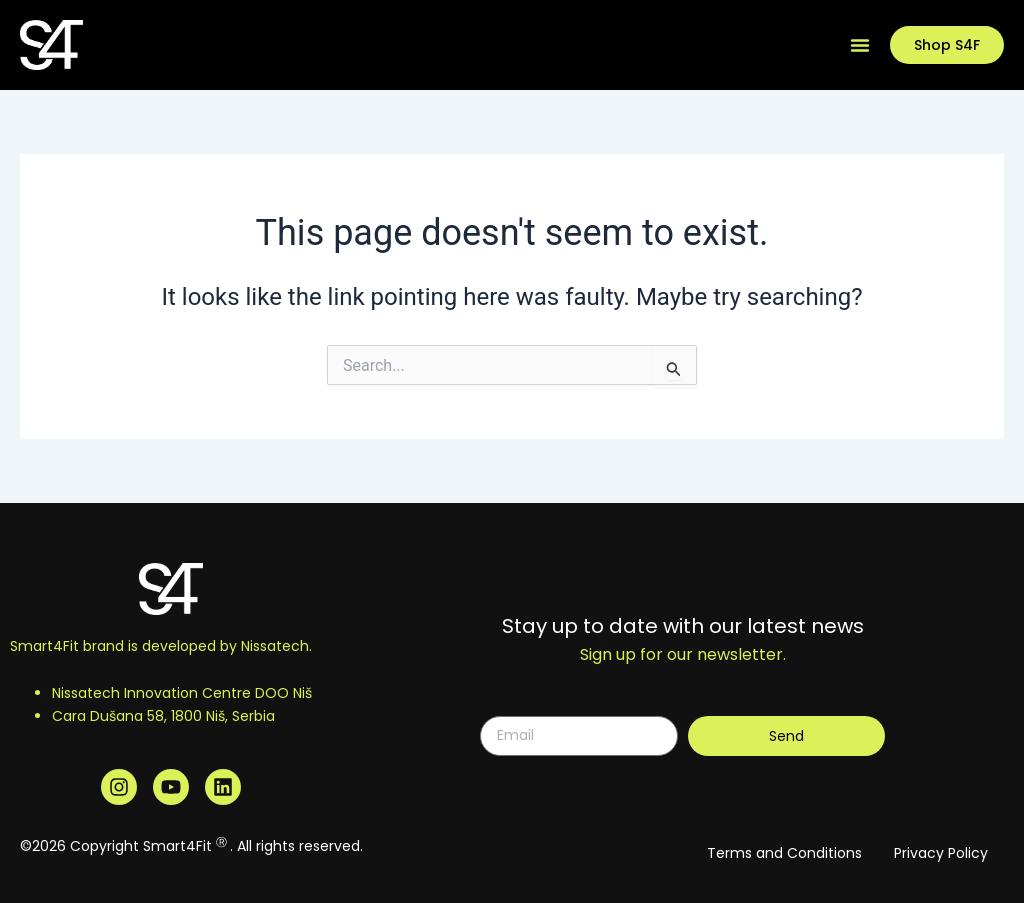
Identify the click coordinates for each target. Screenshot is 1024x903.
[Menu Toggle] (860, 45)
